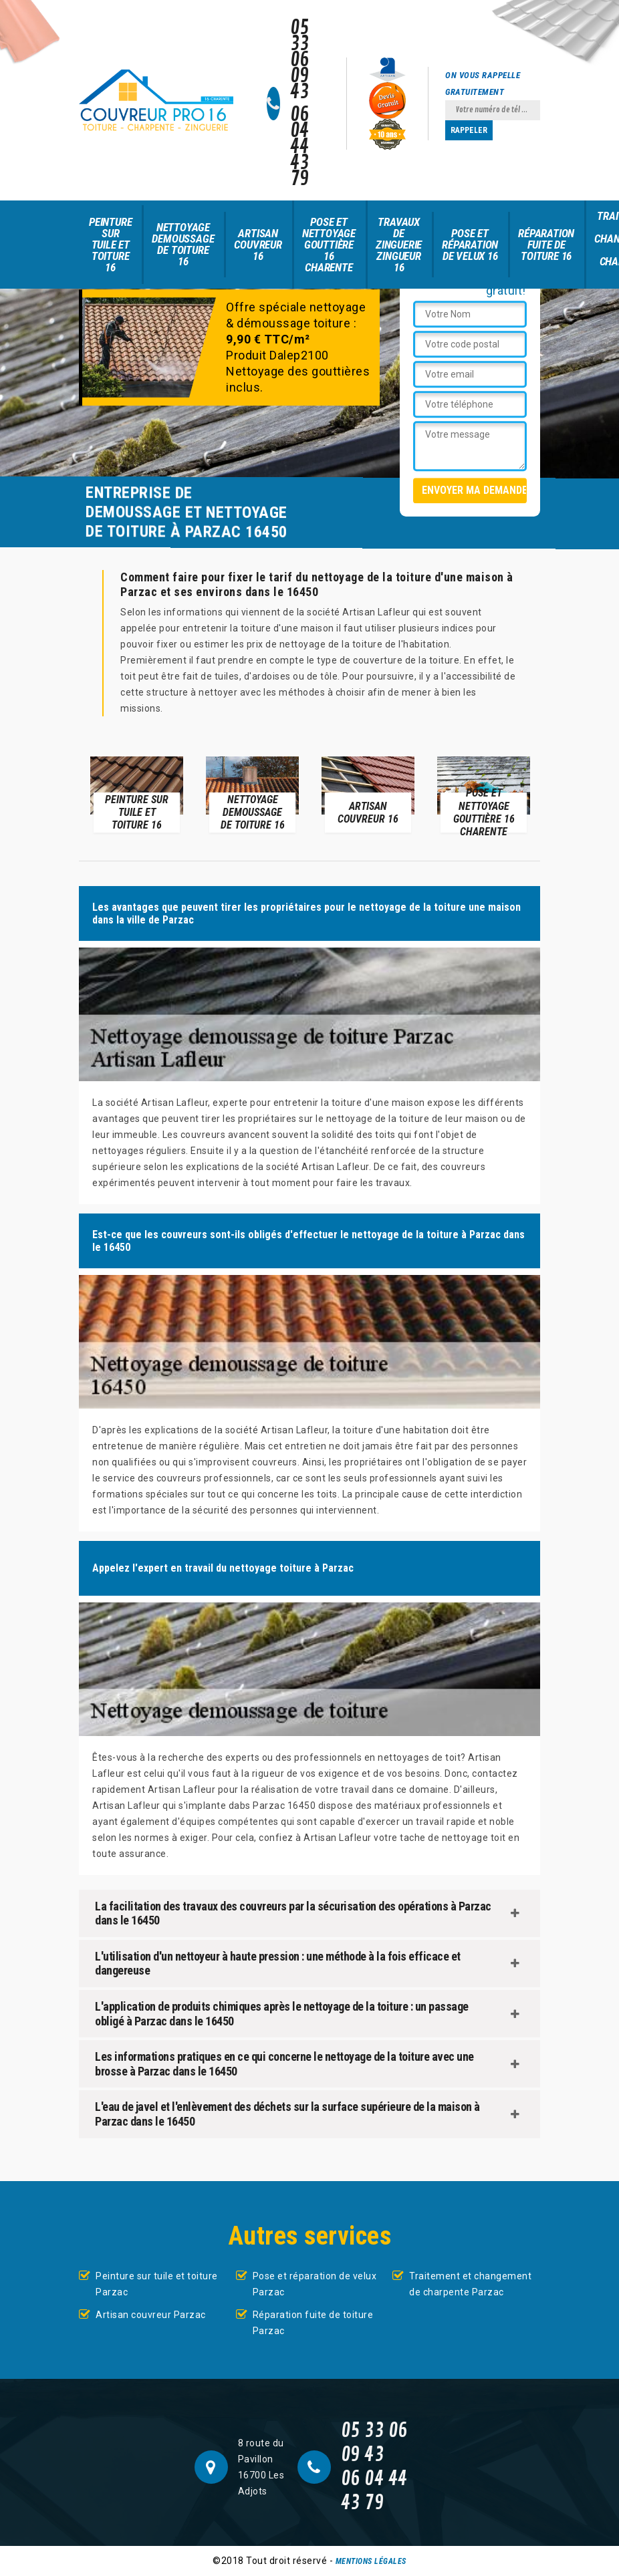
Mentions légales (371, 2561)
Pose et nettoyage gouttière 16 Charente (329, 244)
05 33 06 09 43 (300, 60)
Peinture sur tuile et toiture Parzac (157, 2284)
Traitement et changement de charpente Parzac (470, 2284)
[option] (137, 794)
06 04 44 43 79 (300, 147)
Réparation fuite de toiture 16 (546, 245)
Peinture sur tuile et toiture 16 (110, 244)
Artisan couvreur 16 (257, 245)
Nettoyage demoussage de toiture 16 (183, 244)
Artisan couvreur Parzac (151, 2314)
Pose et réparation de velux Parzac (315, 2284)
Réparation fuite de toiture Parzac (313, 2322)
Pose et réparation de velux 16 (470, 245)
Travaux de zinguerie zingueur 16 (399, 244)
